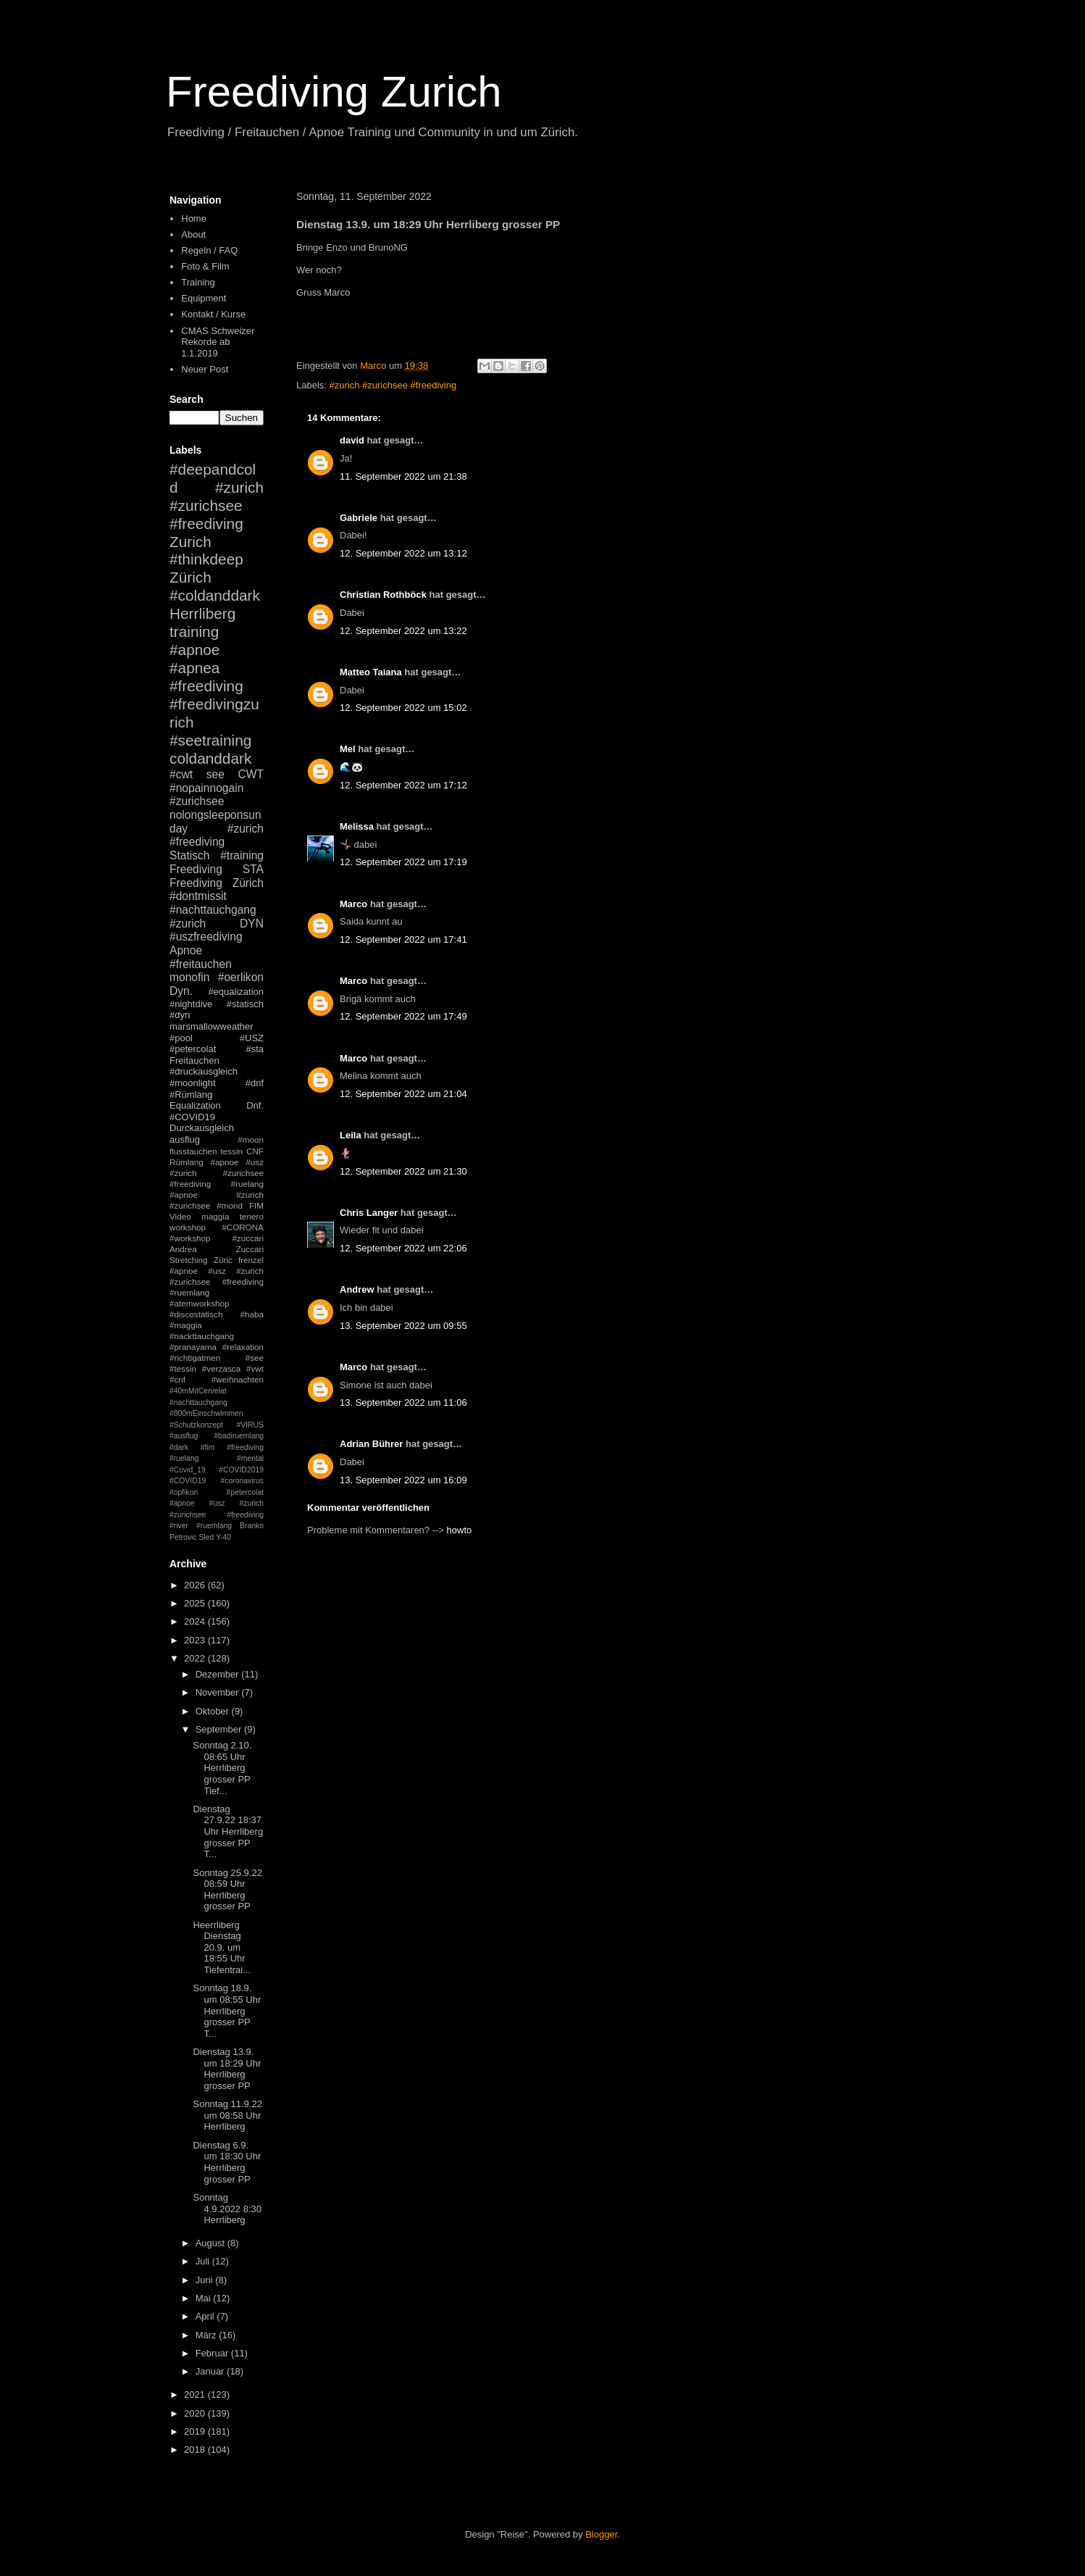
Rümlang (186, 1162)
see (215, 774)
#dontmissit (198, 896)
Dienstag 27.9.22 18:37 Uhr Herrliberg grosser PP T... (228, 1831)
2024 (196, 1621)
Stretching (188, 1259)
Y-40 (223, 1537)
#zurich (187, 923)
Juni (205, 2280)
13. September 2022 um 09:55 (403, 1325)
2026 (196, 1585)
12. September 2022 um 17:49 (403, 1016)
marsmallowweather (211, 1026)
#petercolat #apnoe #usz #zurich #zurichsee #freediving (216, 1503)
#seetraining (210, 740)
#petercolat (192, 1048)
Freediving (195, 869)
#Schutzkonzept (196, 1425)
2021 (196, 2394)
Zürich (190, 577)
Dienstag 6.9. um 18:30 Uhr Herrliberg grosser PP (227, 2162)
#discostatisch (195, 1314)
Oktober (214, 1711)
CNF (255, 1151)
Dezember (219, 1674)
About (193, 234)
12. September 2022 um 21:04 (403, 1093)
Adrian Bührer (371, 1443)
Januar (211, 2371)
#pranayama (193, 1346)
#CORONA (243, 1227)
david (352, 440)
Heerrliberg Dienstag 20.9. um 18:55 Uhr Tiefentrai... (222, 1947)
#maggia (185, 1325)
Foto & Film (205, 266)
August (211, 2243)
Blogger (601, 2534)
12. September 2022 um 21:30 (403, 1171)
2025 (196, 1603)
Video (180, 1216)
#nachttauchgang (212, 910)
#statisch (245, 1004)
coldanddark (210, 758)
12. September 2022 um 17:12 (403, 785)
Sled (206, 1537)
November (219, 1692)
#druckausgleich (203, 1071)
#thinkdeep (206, 559)
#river (178, 1526)
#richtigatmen (194, 1357)
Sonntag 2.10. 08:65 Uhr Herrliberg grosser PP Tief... (222, 1768)
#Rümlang (190, 1094)
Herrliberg (202, 613)
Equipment (203, 298)
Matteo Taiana (371, 672)
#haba (252, 1314)
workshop (187, 1227)
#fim (208, 1447)
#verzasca (221, 1368)
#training (242, 855)
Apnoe (185, 950)
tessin (232, 1151)
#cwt (181, 774)
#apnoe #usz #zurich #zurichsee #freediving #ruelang (216, 1172)
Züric (223, 1259)
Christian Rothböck (383, 594)
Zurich (190, 541)
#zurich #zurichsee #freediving (393, 385)
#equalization (236, 991)
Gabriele (358, 517)
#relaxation (243, 1346)
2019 (196, 2431)
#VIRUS (250, 1425)
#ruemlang (214, 1526)
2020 (196, 2413)
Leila (350, 1135)
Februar (213, 2353)
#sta (255, 1048)
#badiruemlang (239, 1436)
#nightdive (190, 1004)
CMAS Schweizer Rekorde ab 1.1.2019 (217, 342)
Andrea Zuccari (216, 1249)
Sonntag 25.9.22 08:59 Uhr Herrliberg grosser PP (227, 1889)
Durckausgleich (201, 1127)
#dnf (255, 1082)
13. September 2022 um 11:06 (403, 1402)
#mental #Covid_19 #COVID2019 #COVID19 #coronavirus (216, 1469)
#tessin (182, 1368)
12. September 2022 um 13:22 (403, 630)
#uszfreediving (206, 936)
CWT (251, 774)
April (206, 2316)
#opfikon (183, 1492)
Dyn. (181, 991)
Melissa (357, 826)
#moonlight (192, 1082)
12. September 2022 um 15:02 (403, 707)
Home (193, 218)
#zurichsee (196, 801)
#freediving (206, 686)
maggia (215, 1216)
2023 (196, 1640)
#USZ (252, 1038)
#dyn (179, 1014)
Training (197, 282)
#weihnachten (237, 1379)
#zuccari (248, 1238)
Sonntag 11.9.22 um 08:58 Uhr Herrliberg (227, 2115)
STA (253, 869)
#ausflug (183, 1436)
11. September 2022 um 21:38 (403, 476)
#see (255, 1357)
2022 (196, 1658)
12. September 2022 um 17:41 (403, 939)
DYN (252, 923)
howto (459, 1530)
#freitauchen (200, 964)
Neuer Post (204, 369)
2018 (196, 2449)
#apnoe (194, 649)
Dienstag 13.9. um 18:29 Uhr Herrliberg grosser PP (227, 2068)
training (194, 631)
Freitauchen (194, 1060)
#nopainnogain (206, 788)
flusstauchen (193, 1151)
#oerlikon (241, 977)
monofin (189, 977)
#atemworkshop (199, 1303)
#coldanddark (214, 595)
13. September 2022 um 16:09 (403, 1480)
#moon (251, 1139)
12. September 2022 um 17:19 (403, 861)
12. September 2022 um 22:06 (403, 1248)
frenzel (251, 1259)
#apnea (194, 667)
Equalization (195, 1105)
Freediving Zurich (334, 91)
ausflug (184, 1139)
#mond (230, 1205)
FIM (256, 1205)
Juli (204, 2261)
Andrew (357, 1289)
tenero (252, 1216)
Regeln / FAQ (209, 250)
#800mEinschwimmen (206, 1413)
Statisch (189, 855)
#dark (178, 1447)
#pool (181, 1038)
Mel (348, 748)
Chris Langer (369, 1212)
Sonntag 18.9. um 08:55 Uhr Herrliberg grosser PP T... (227, 2010)
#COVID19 (192, 1117)
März (207, 2335)
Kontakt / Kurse (213, 314)
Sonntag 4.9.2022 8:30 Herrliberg (227, 2208)
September (220, 1729)
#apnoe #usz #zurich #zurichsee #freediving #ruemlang (216, 1281)
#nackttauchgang (201, 1336)
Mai (205, 2298)
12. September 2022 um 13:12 (403, 553)
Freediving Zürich (216, 883)
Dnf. (255, 1105)
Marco (353, 904)
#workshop (190, 1238)
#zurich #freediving (216, 835)
